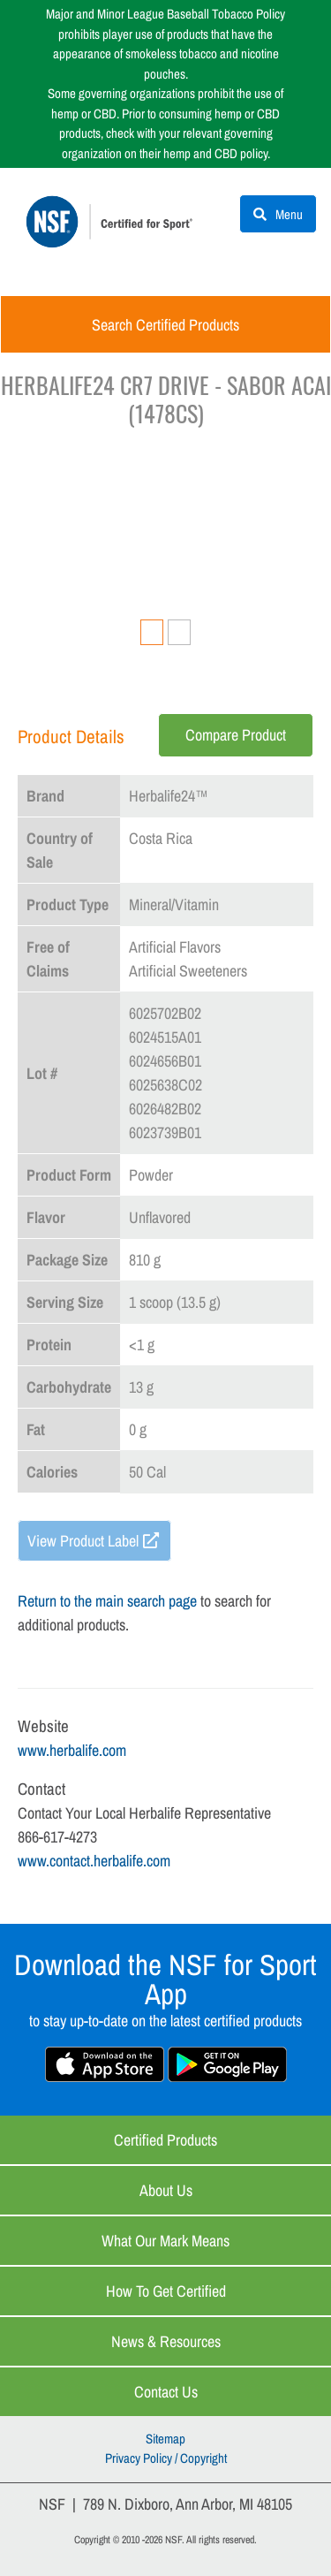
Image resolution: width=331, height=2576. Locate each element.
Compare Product (235, 735)
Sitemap (165, 2438)
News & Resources (166, 2341)
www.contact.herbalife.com (94, 1861)
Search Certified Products (165, 325)
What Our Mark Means (165, 2241)
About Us (165, 2190)
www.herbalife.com (72, 1750)
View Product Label (83, 1541)
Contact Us (166, 2392)
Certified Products (165, 2140)
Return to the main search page (107, 1601)
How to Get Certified (166, 2291)
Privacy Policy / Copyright (166, 2458)
